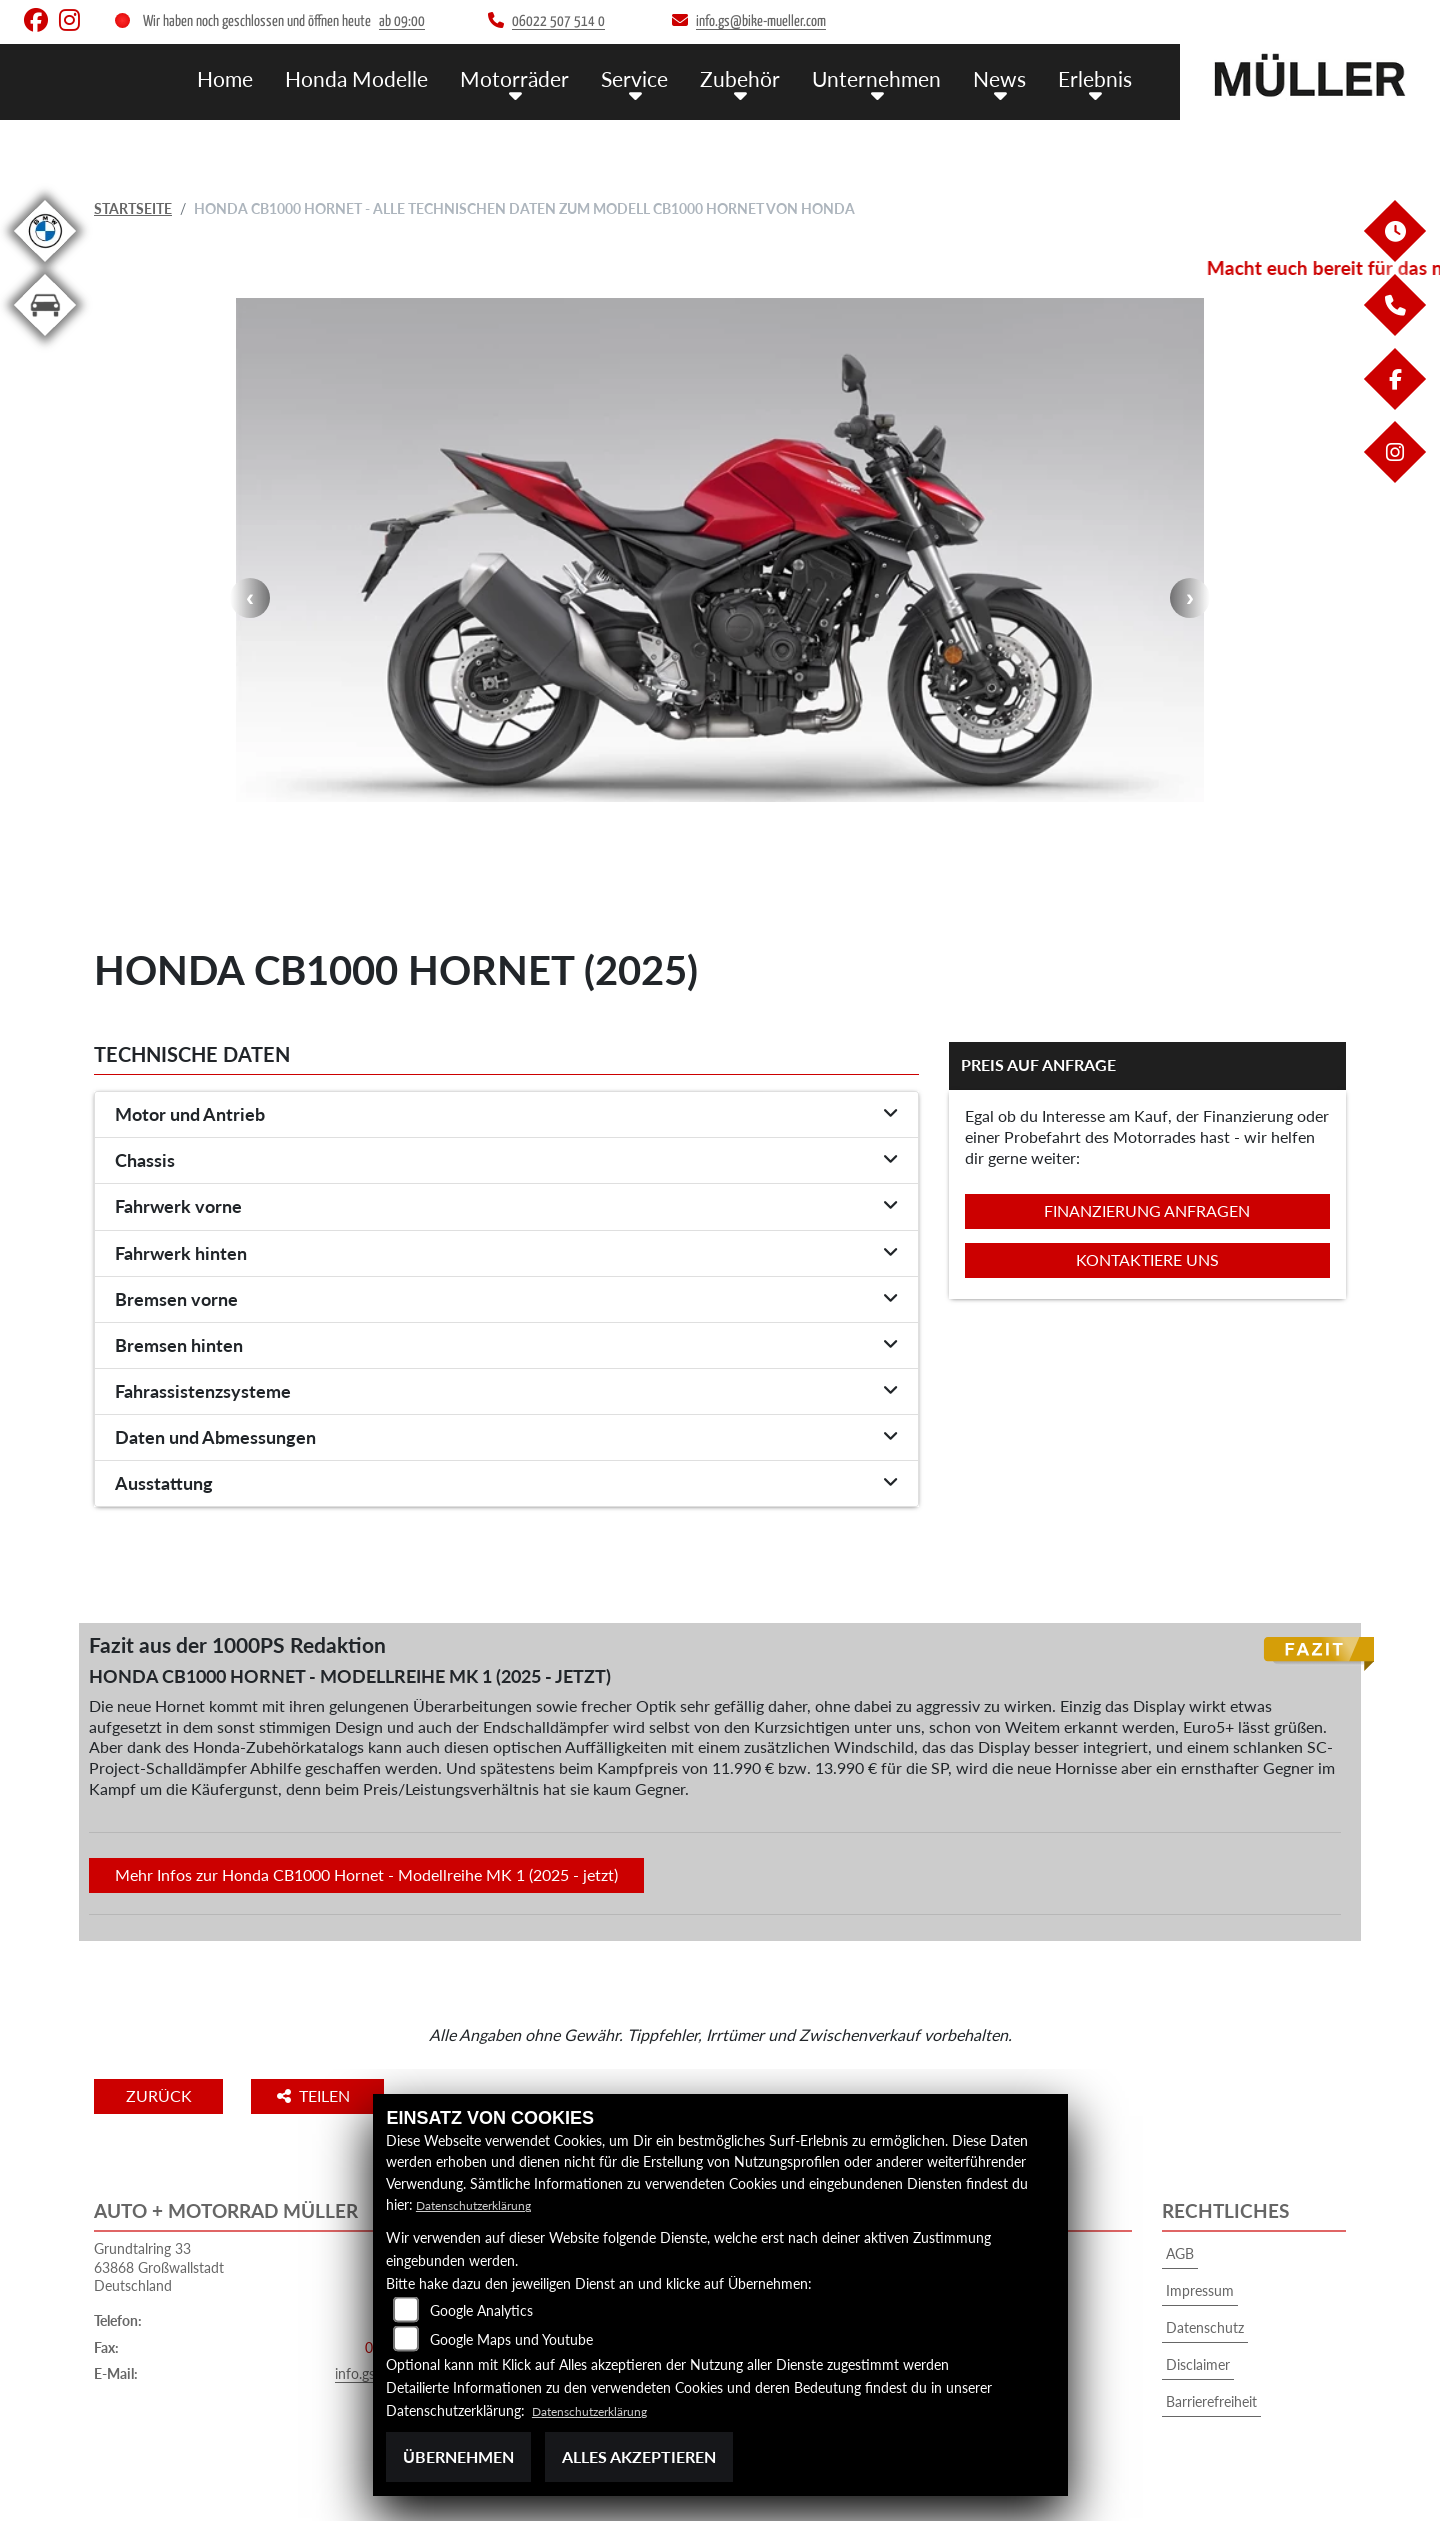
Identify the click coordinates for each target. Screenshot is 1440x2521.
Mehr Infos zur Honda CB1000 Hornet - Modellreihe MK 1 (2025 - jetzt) (366, 1874)
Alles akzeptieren (639, 2456)
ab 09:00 (402, 21)
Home (288, 77)
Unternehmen (894, 77)
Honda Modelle (411, 77)
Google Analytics (481, 2310)
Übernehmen (458, 2456)
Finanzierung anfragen (1147, 1210)
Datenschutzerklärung (483, 2204)
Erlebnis (1098, 77)
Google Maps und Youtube (511, 2339)
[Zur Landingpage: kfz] (45, 339)
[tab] (506, 1115)
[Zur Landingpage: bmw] (45, 265)
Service (668, 77)
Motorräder (557, 77)
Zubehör (767, 77)
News (1009, 77)
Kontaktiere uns (1147, 1259)
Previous (250, 598)
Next (1190, 598)
